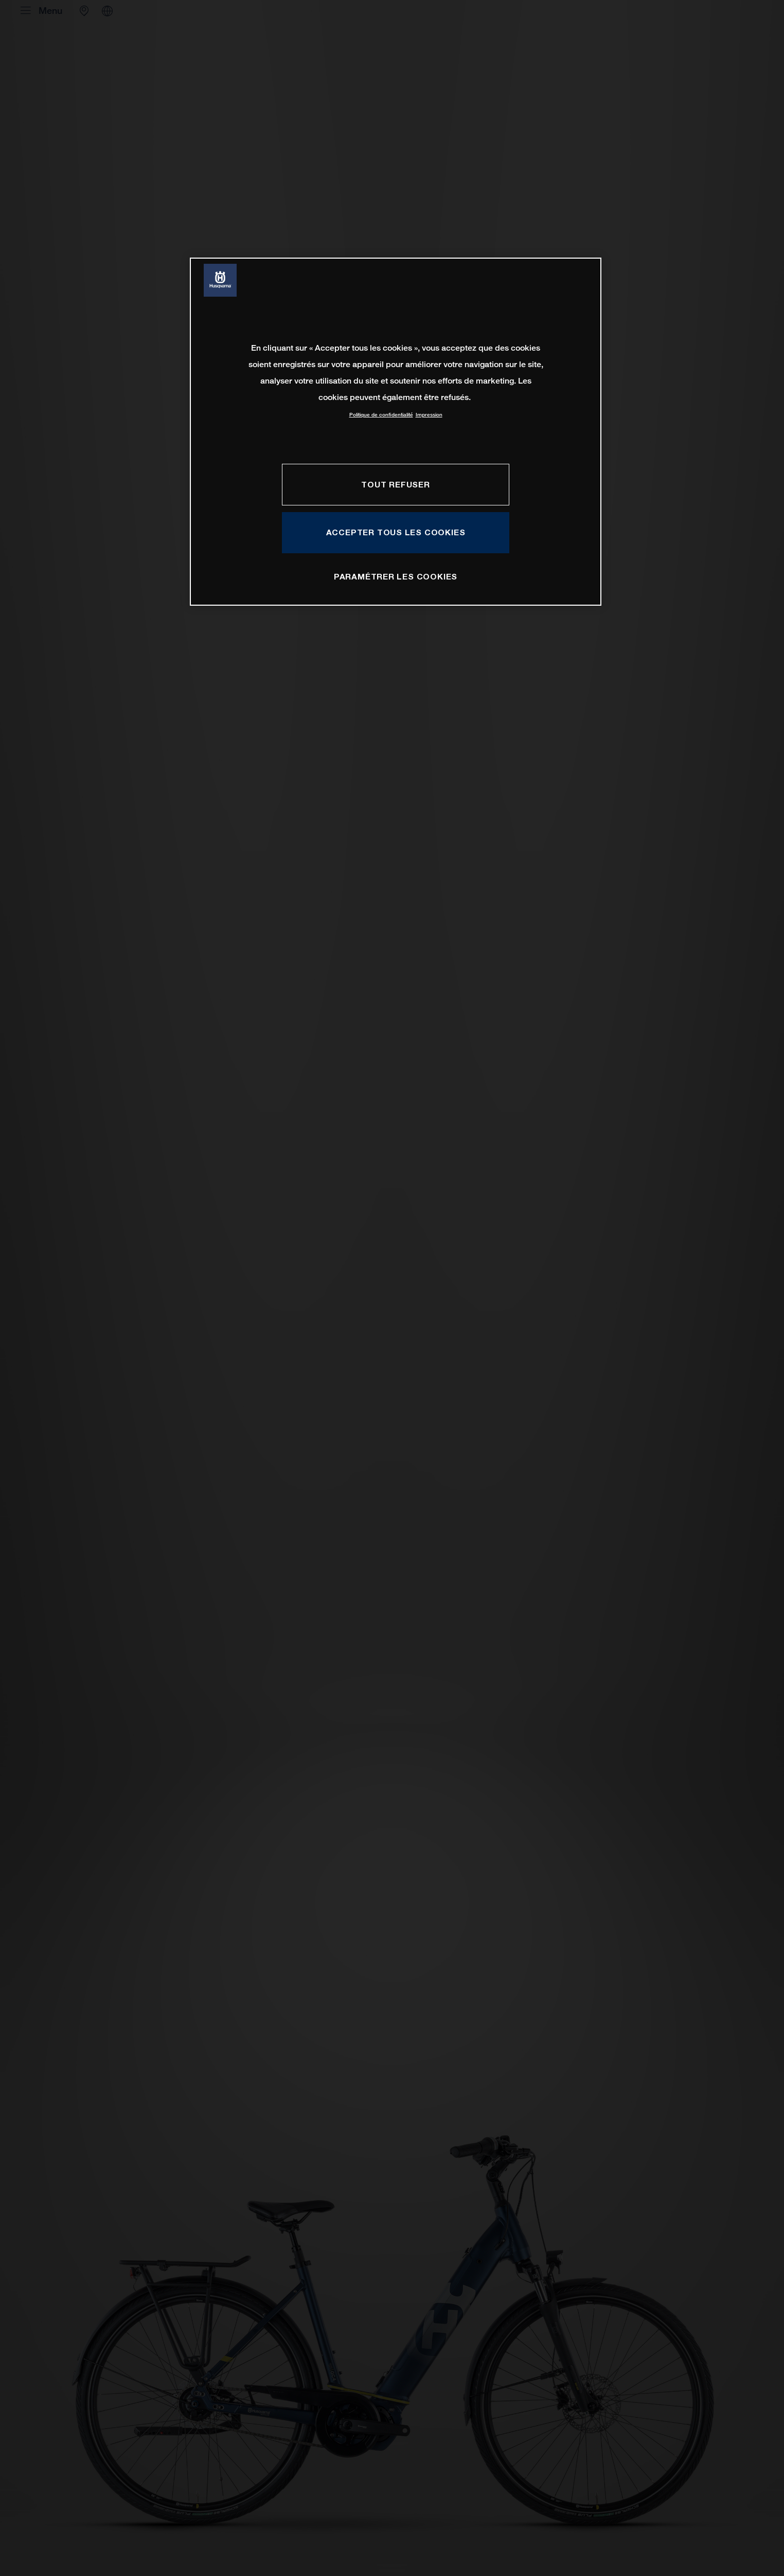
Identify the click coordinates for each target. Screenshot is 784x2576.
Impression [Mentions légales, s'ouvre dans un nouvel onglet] (429, 414)
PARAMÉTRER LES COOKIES (395, 576)
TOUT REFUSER (395, 484)
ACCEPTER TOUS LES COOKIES (396, 532)
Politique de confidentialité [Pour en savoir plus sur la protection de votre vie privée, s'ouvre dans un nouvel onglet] (381, 414)
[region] (395, 432)
